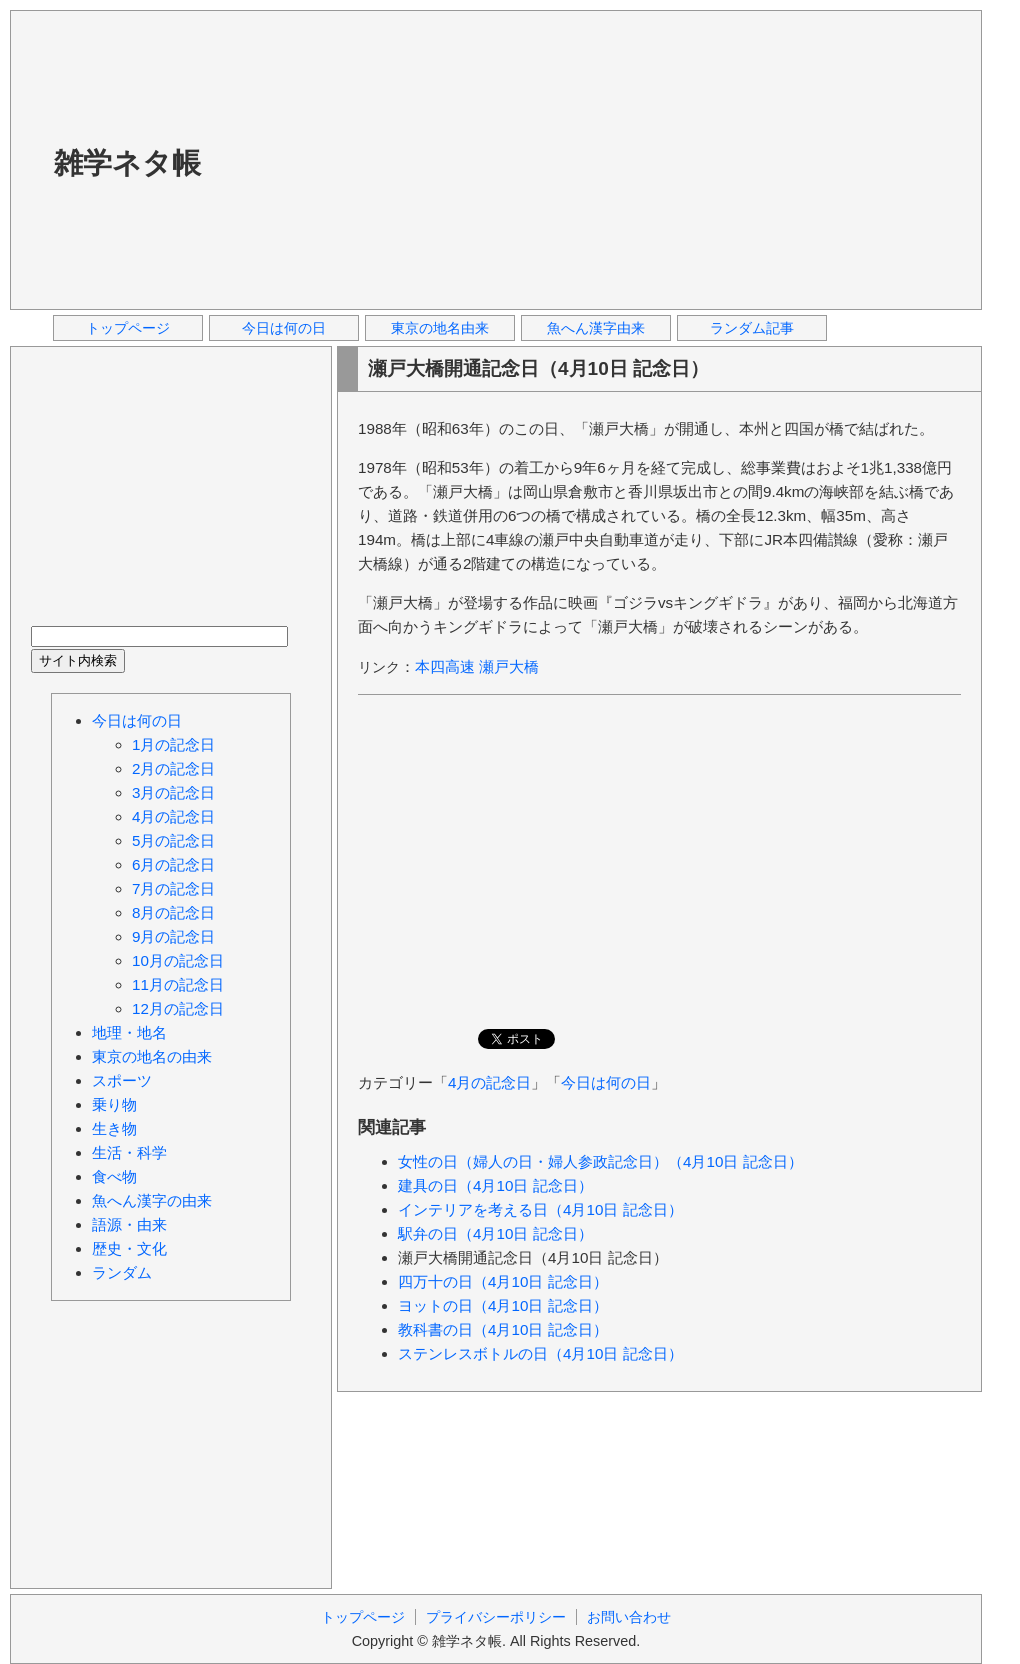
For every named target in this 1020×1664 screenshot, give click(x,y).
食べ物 (114, 1176)
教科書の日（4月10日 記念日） (503, 1329)
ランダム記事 (752, 328)
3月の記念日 (173, 792)
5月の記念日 (173, 840)
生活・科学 (129, 1152)
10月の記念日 (178, 960)
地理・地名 (129, 1032)
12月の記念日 (178, 1008)
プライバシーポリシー (496, 1617)
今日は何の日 (284, 328)
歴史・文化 (129, 1248)
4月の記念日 (489, 1082)
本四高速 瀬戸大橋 (477, 666)
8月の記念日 (173, 912)
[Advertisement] (530, 159)
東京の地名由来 (440, 328)
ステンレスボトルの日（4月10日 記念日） (540, 1353)
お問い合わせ (629, 1617)
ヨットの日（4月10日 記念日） (503, 1305)
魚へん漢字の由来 (152, 1200)
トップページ (128, 328)
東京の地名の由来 (152, 1056)
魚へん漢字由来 (596, 328)
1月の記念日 (173, 744)
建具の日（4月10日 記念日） (495, 1185)
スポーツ (122, 1080)
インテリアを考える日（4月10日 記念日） (540, 1209)
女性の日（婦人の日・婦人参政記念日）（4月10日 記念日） (600, 1161)
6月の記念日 (173, 864)
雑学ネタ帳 (127, 163)
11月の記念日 (178, 984)
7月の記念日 (173, 888)
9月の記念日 (173, 936)
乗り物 (114, 1104)
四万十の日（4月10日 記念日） (503, 1281)
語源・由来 (129, 1224)
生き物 (114, 1128)
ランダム (122, 1272)
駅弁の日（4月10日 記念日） (495, 1233)
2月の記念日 (173, 768)
